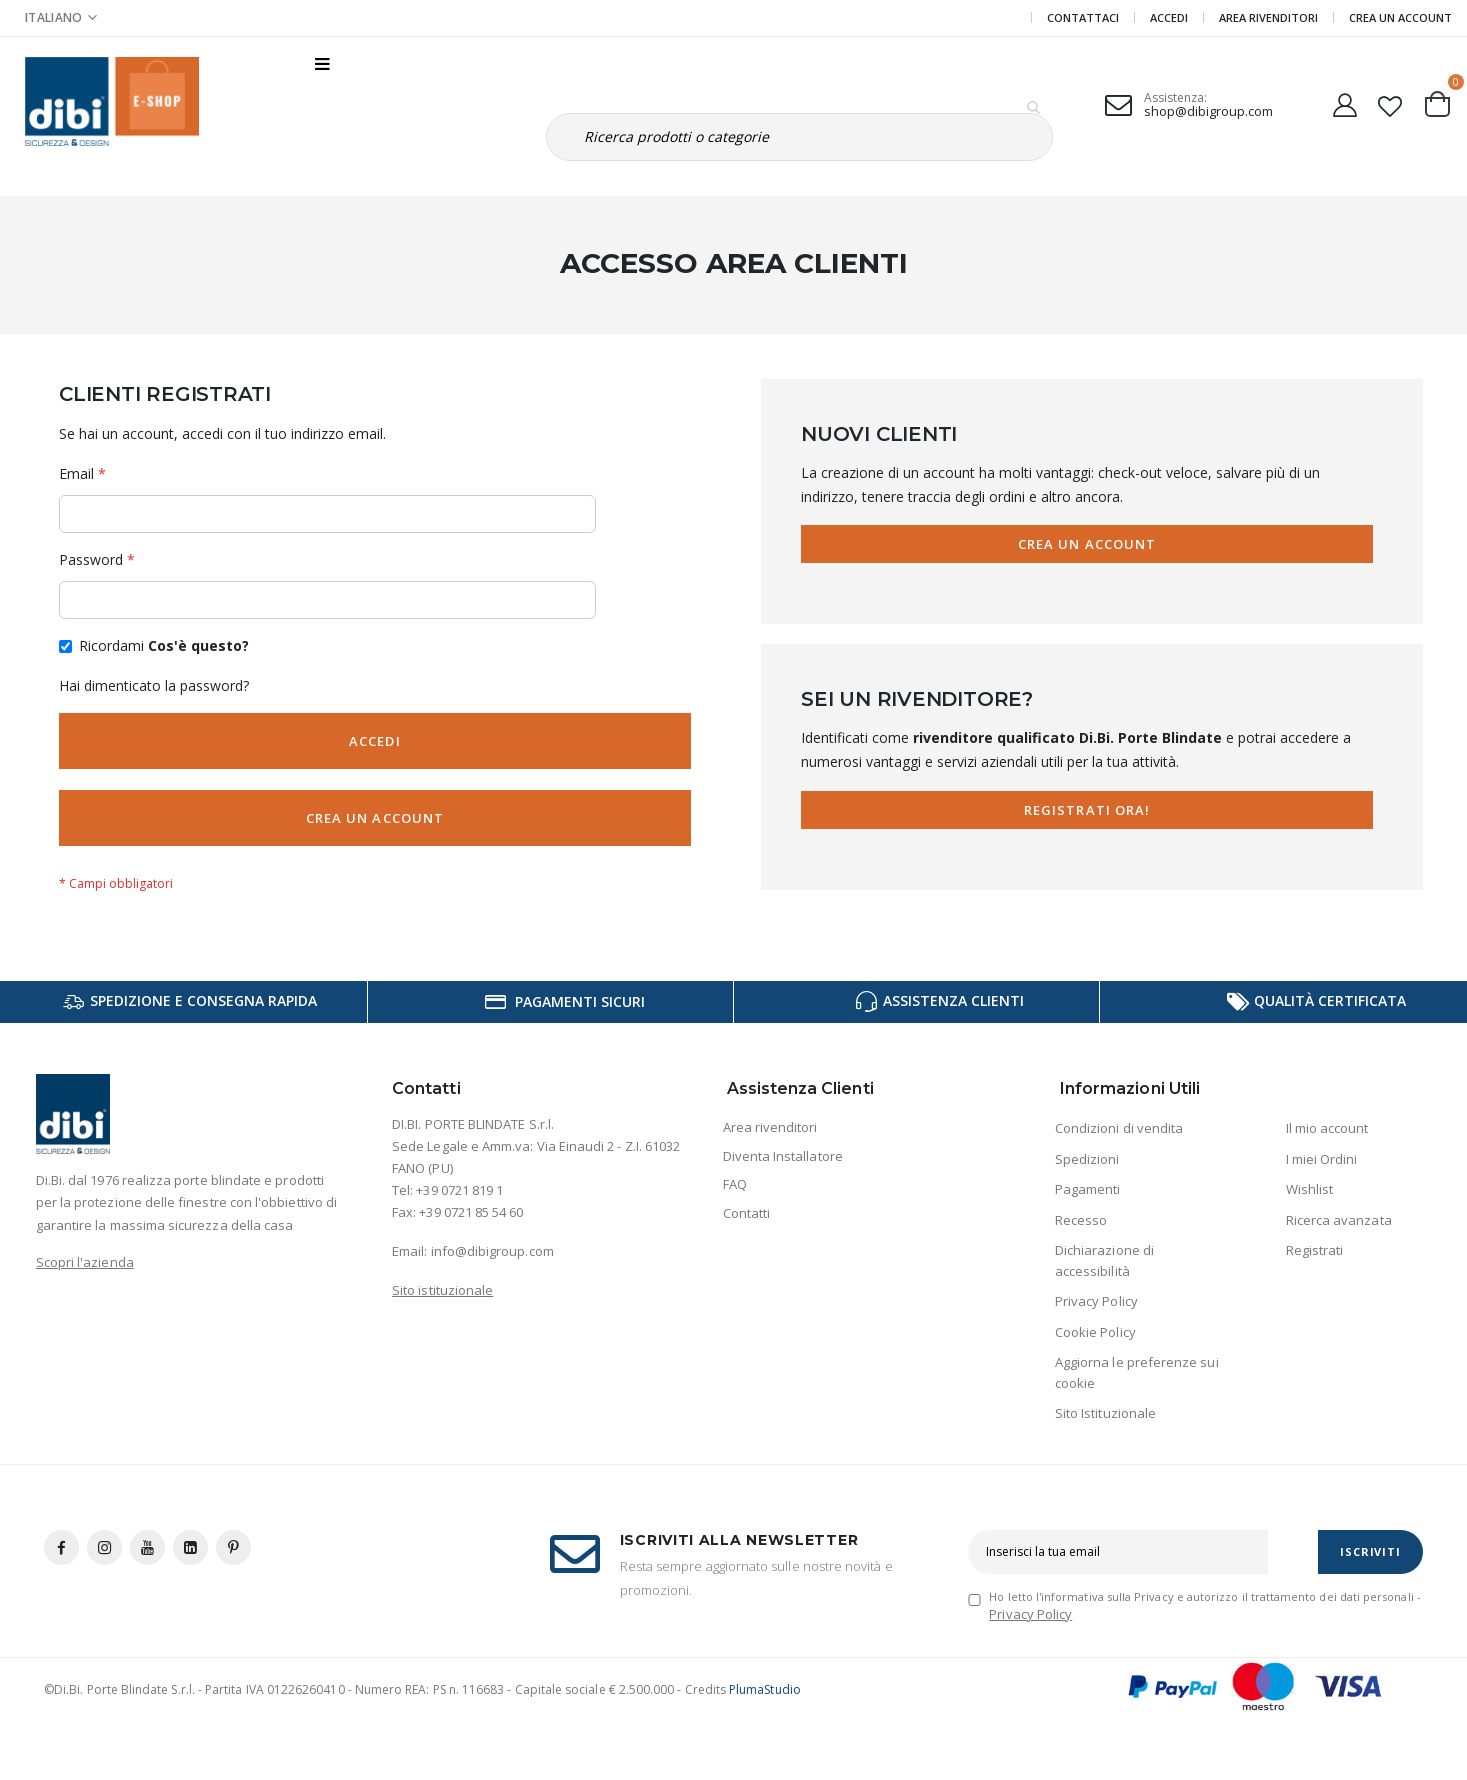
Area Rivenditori (1268, 17)
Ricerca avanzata (1339, 1220)
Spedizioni (1087, 1159)
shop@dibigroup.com (1208, 111)
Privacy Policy (1096, 1301)
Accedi (1169, 17)
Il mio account (1327, 1128)
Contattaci (1083, 17)
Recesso (1081, 1220)
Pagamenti (1088, 1189)
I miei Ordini (1322, 1159)
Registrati (1315, 1250)
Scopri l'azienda (85, 1262)
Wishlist (1310, 1189)
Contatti (747, 1213)
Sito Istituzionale (1105, 1413)
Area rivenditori (770, 1127)
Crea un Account (1400, 17)
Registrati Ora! (1087, 810)
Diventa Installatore (783, 1156)
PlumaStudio (765, 1689)
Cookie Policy (1095, 1332)
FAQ (735, 1184)
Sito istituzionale (442, 1290)
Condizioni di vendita (1119, 1128)
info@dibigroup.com (492, 1251)
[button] (1390, 102)
